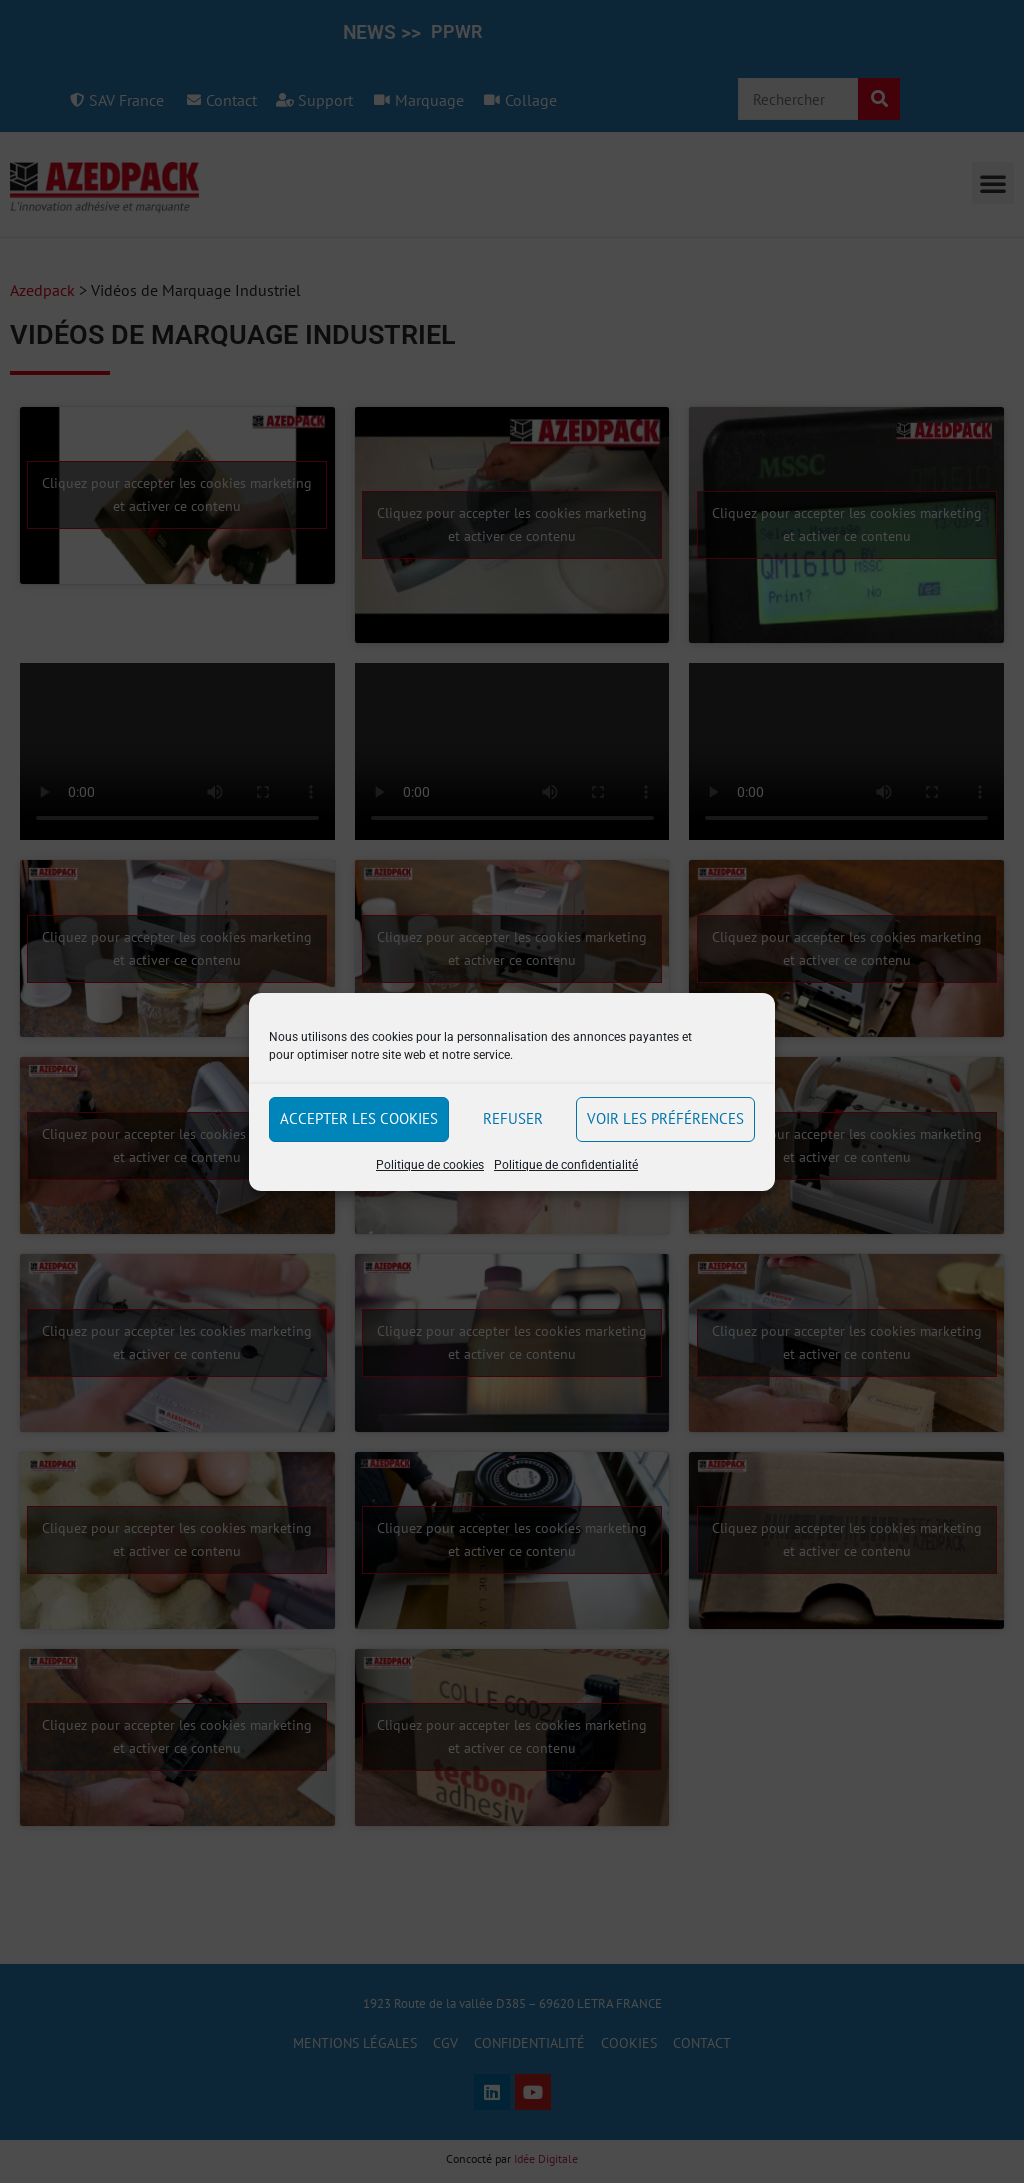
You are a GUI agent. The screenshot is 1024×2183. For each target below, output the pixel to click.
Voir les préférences (665, 1118)
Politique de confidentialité (566, 1165)
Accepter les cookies (359, 1118)
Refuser (513, 1118)
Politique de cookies (430, 1165)
